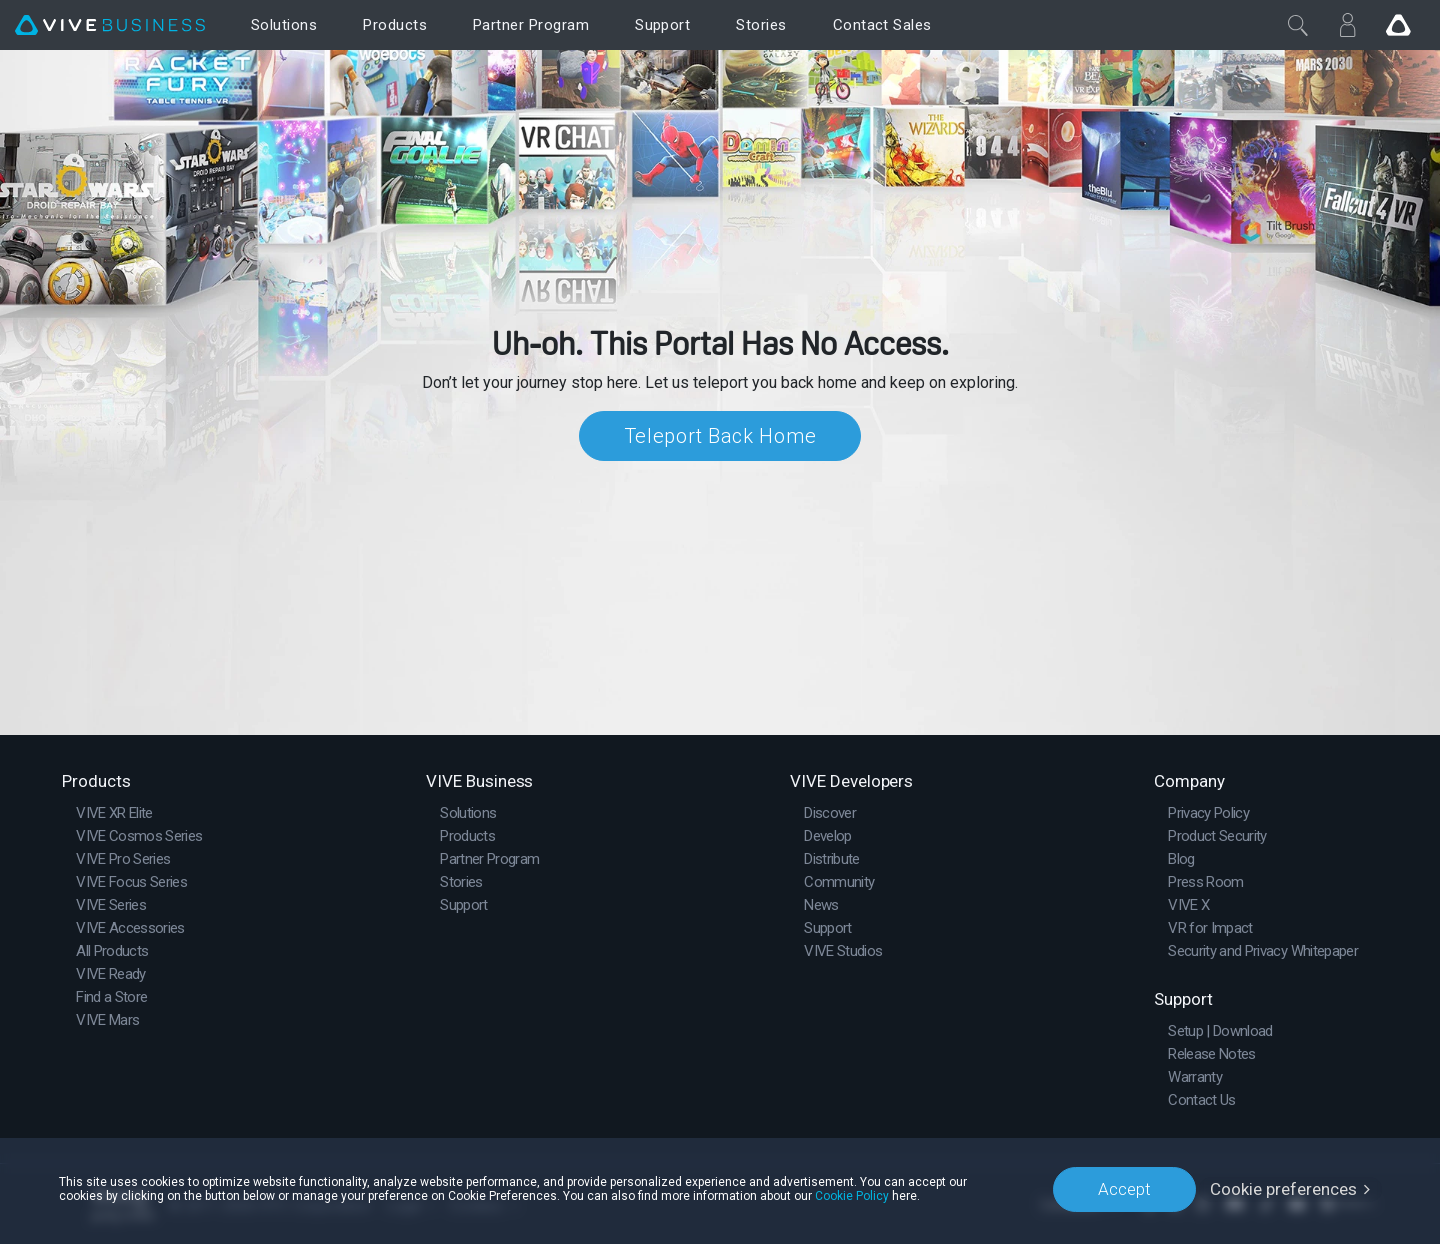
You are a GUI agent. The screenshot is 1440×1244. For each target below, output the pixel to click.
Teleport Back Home (720, 436)
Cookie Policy (852, 1196)
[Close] (1298, 25)
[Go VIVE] (1398, 25)
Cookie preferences (1283, 1189)
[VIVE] (110, 25)
